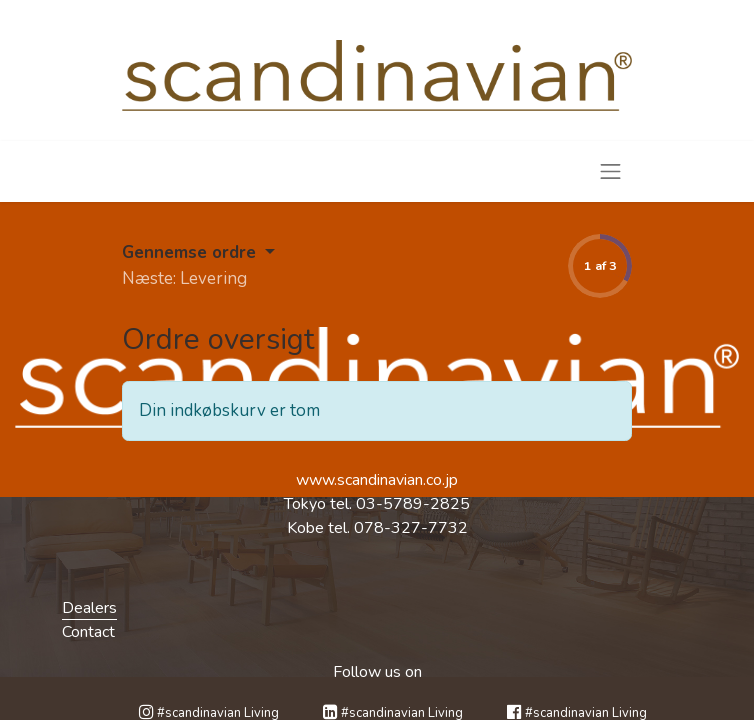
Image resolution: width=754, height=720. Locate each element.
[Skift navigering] (611, 171)
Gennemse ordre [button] (191, 252)
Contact (88, 632)
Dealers (89, 608)
